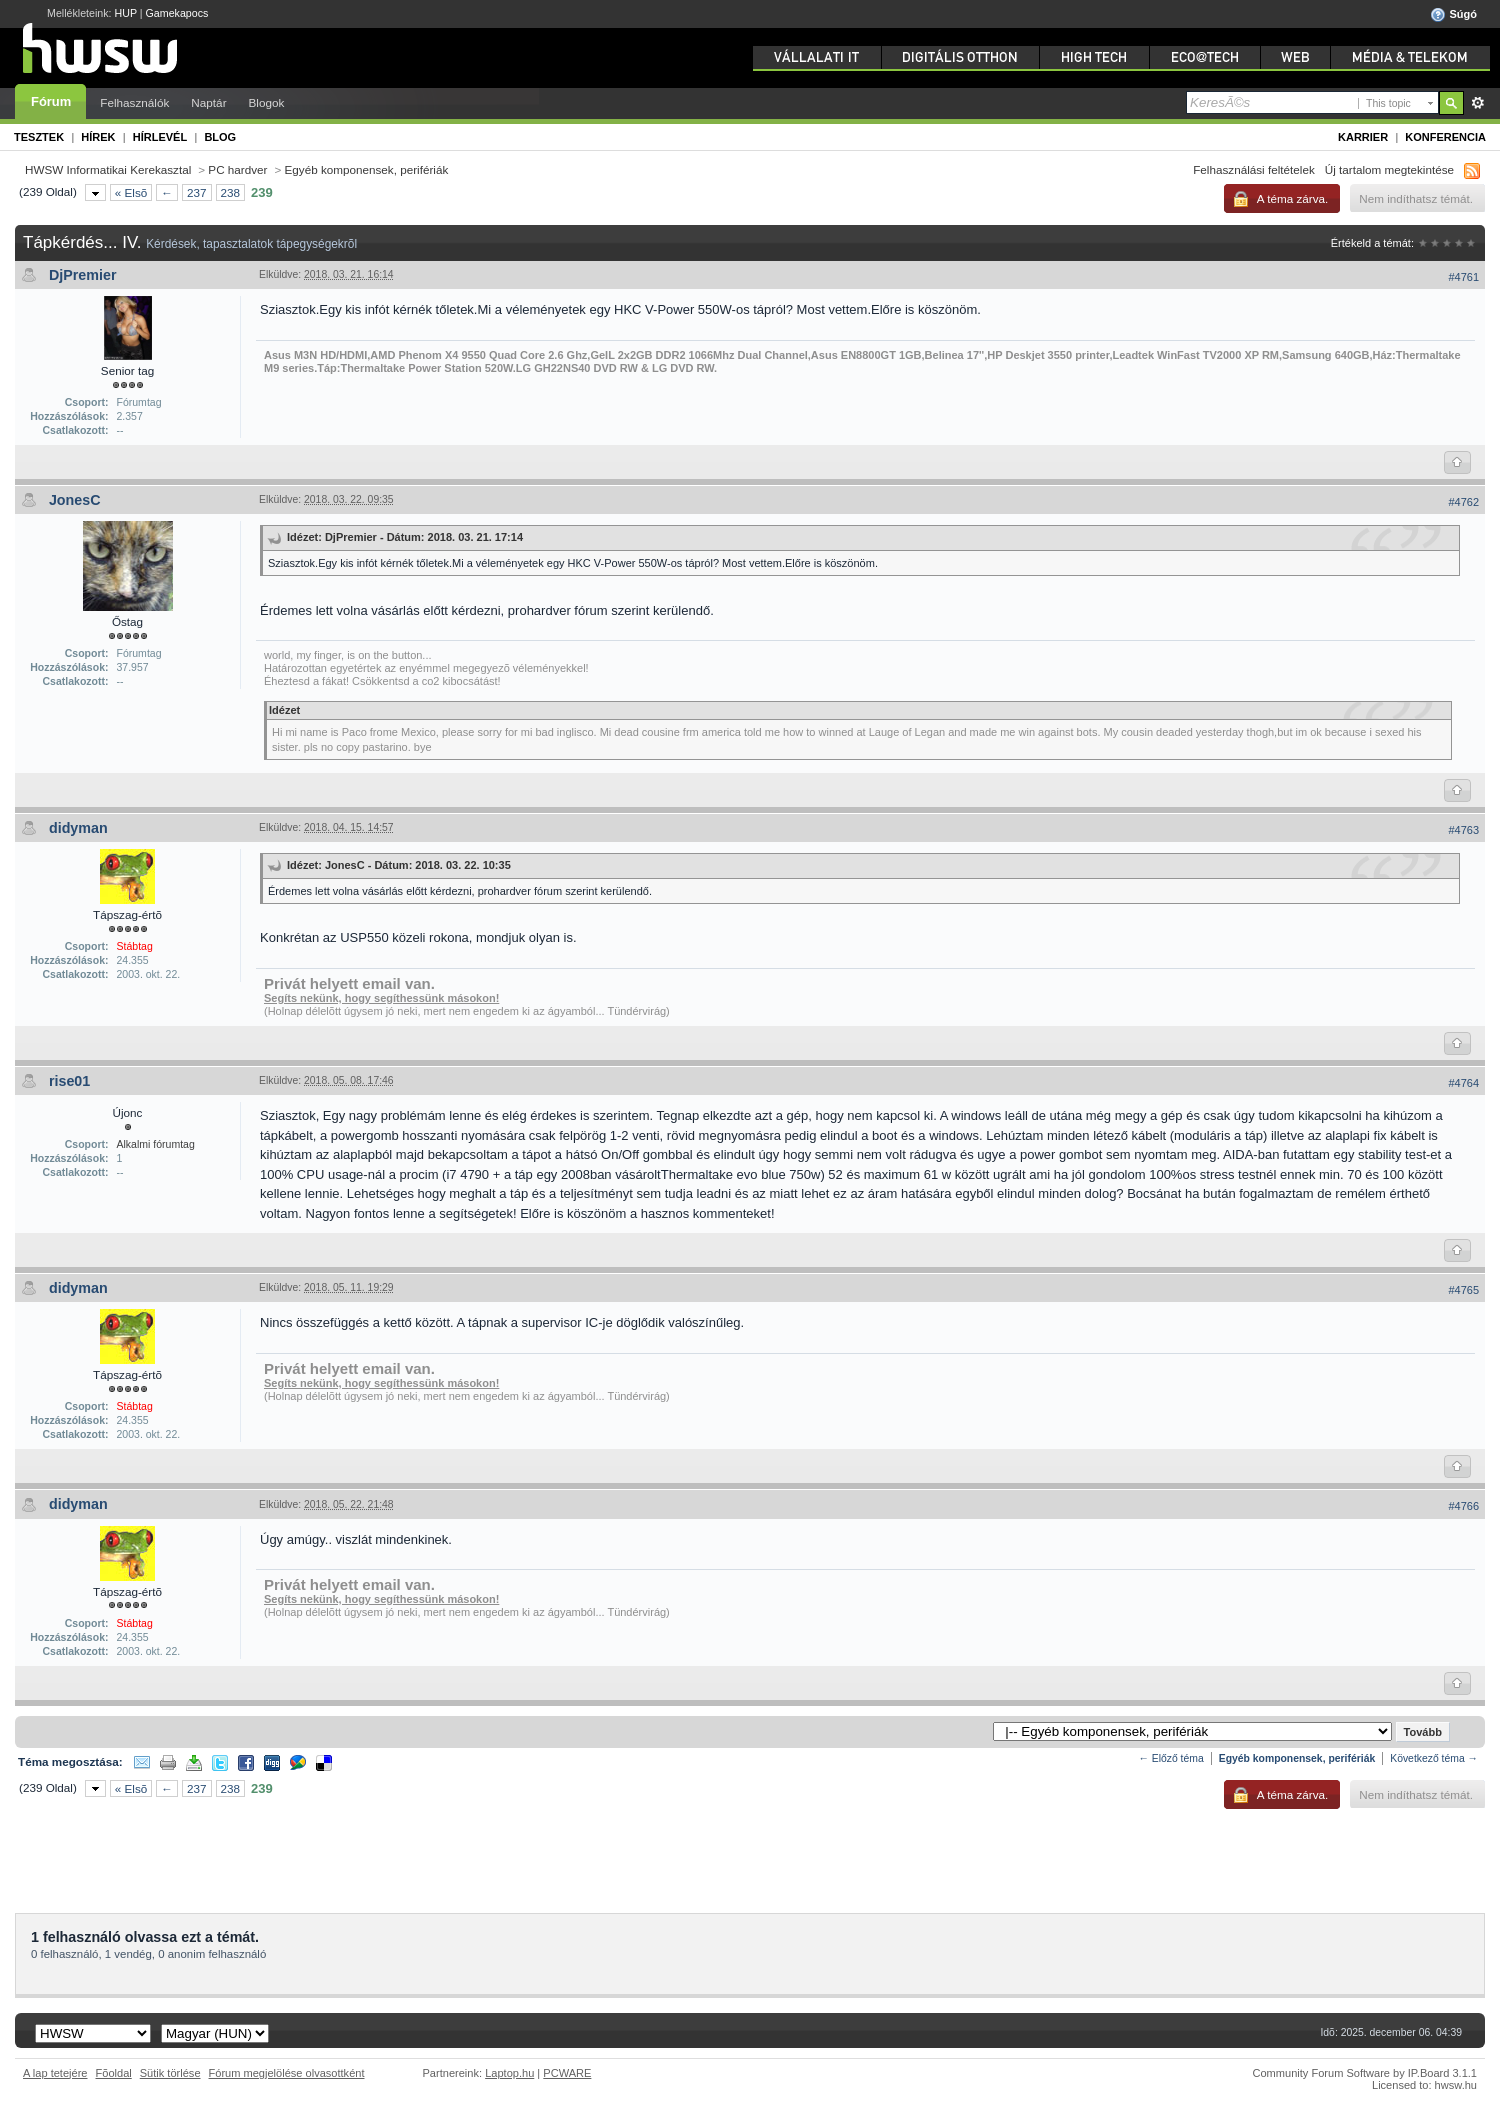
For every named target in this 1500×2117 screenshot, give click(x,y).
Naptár (208, 102)
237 (197, 192)
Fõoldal (114, 2073)
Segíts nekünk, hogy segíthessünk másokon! (381, 998)
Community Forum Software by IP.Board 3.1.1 (1364, 2073)
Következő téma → (1434, 1758)
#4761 (1463, 277)
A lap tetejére (55, 2073)
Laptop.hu (509, 2073)
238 (231, 192)
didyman (78, 828)
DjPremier (83, 275)
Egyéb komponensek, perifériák (367, 169)
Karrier (1363, 137)
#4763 (1463, 830)
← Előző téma (1170, 1758)
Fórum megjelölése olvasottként (287, 2073)
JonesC (75, 500)
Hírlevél (160, 137)
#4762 (1463, 502)
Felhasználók (134, 102)
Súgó (1453, 15)
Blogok (267, 102)
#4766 (1463, 1506)
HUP (126, 13)
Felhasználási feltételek (1254, 169)
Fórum (51, 101)
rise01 (69, 1081)
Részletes (1477, 103)
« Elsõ (131, 192)
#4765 (1463, 1290)
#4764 (1463, 1083)
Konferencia (1445, 137)
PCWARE (567, 2073)
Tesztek (39, 137)
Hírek (98, 137)
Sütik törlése (170, 2073)
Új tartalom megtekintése (1389, 169)
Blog (220, 137)
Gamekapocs (177, 13)
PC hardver (237, 169)
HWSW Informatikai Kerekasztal (108, 169)
